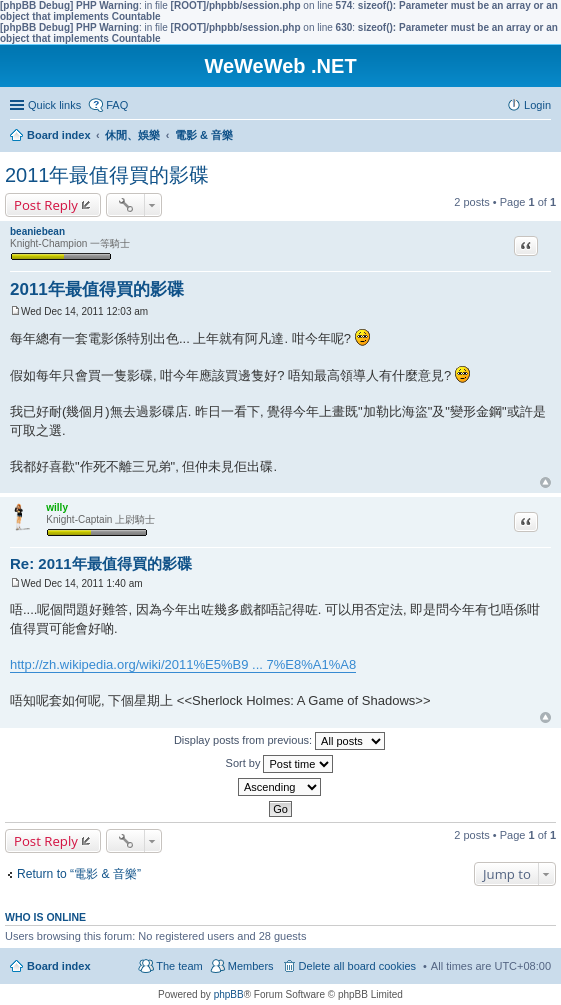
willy (57, 507)
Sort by (280, 764)
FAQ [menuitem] (117, 105)
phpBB (229, 994)
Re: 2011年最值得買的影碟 (101, 563)
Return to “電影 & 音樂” (79, 874)
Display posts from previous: (279, 741)
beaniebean (37, 231)
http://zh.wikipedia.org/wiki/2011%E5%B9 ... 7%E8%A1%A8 (183, 664)
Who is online (45, 917)
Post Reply (46, 205)
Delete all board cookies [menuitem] (357, 966)
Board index (59, 966)
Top (545, 482)
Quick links (54, 105)
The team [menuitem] (179, 966)
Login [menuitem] (537, 105)
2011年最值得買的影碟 (107, 175)
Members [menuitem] (251, 966)
